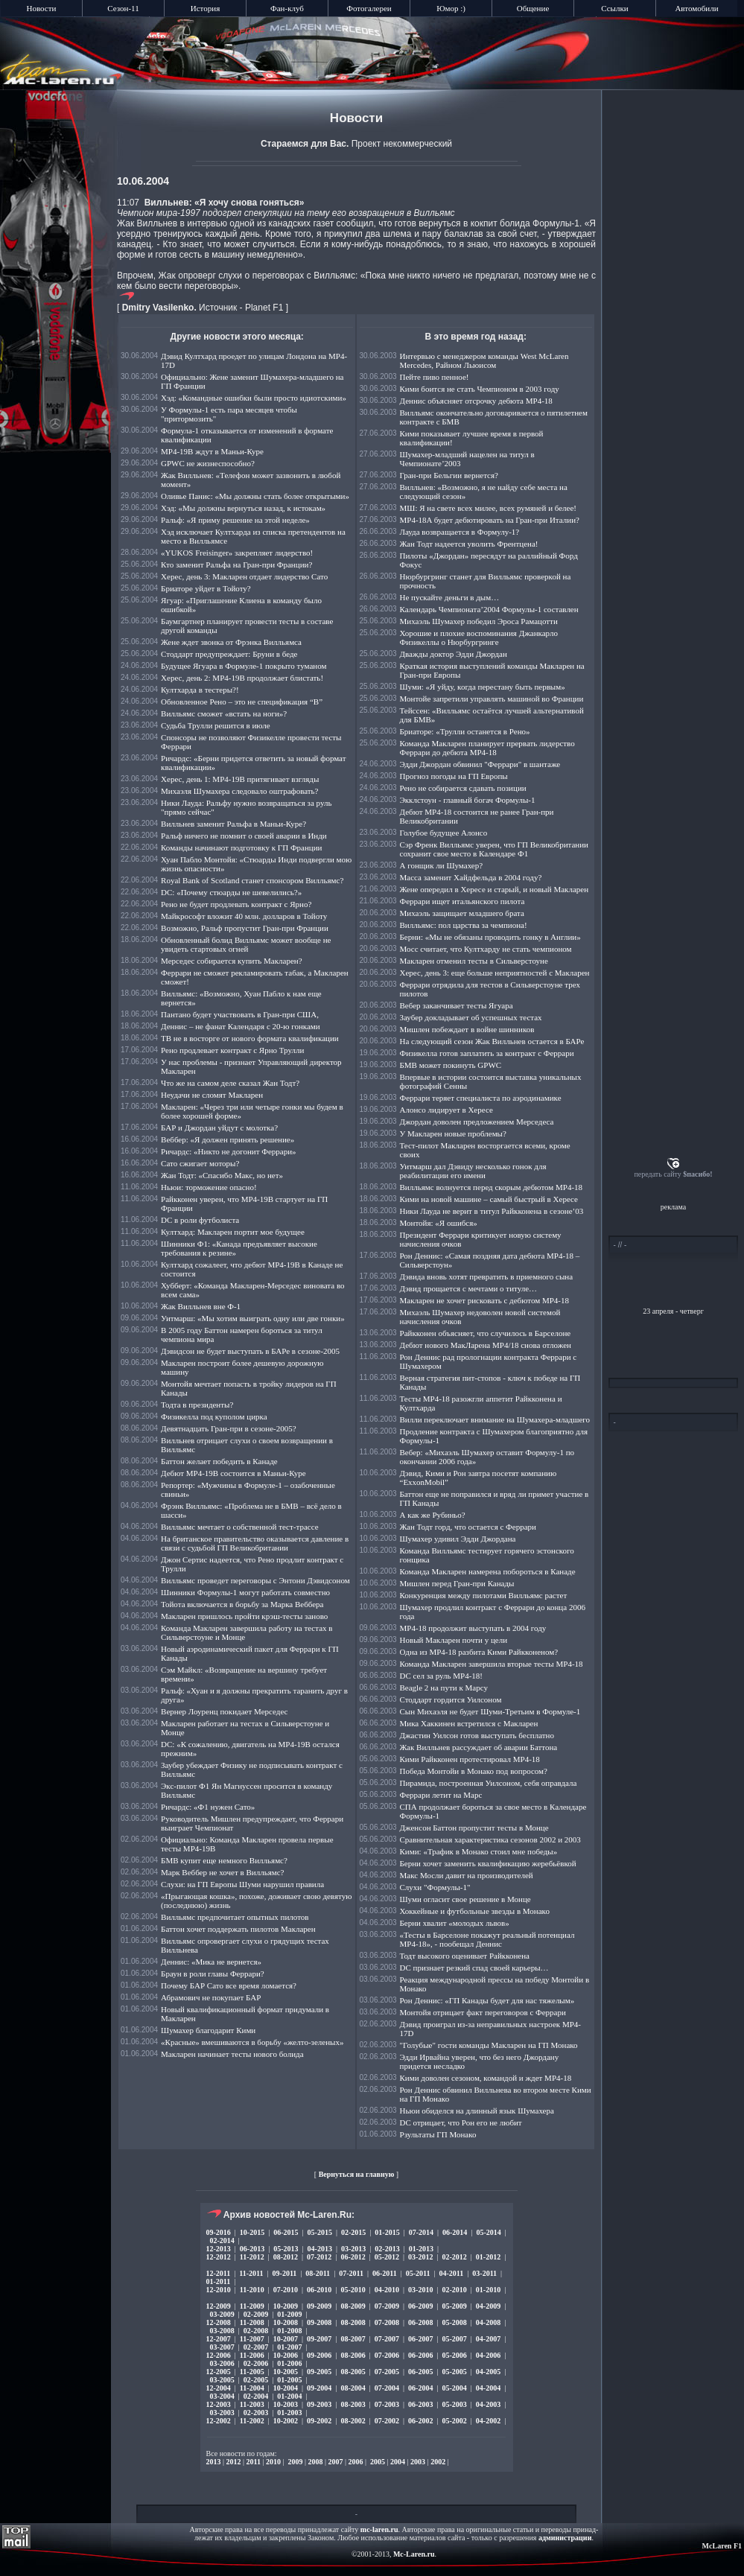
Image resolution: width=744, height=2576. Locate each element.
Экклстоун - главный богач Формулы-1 (467, 799)
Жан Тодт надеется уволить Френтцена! (469, 543)
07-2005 (387, 2371)
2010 (273, 2462)
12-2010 (218, 2290)
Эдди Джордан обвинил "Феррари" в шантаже (480, 764)
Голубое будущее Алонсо (444, 832)
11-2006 (252, 2355)
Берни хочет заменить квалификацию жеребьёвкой (488, 1863)
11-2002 (252, 2421)
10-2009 (285, 2306)
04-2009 (488, 2306)
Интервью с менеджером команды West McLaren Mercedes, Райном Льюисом (484, 360)
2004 (397, 2462)
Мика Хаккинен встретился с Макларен (469, 1723)
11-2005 (252, 2371)
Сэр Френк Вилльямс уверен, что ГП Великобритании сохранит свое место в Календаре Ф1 (494, 849)
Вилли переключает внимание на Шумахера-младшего (495, 1419)
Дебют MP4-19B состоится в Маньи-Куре (233, 1473)
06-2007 (420, 2339)
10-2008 (285, 2322)
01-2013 (421, 2249)
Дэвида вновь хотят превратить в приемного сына (486, 1276)
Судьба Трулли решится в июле (215, 725)
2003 (417, 2462)
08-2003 (352, 2404)
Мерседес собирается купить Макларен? (231, 960)
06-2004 (420, 2388)
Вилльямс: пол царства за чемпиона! (463, 924)
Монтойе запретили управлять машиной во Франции (492, 698)
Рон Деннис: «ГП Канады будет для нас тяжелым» (487, 2000)
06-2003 (420, 2404)
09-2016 (218, 2232)
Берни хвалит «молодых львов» (454, 1922)
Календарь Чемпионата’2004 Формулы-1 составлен (489, 609)
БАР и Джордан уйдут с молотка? (219, 1127)
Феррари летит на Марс (441, 1794)
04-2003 (488, 2404)
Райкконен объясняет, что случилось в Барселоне (485, 1333)
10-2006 (285, 2355)
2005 (377, 2462)
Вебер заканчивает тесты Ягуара (456, 1005)
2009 (295, 2462)
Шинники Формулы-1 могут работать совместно (245, 1592)
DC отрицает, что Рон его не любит (461, 2122)
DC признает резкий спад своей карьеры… (474, 1967)
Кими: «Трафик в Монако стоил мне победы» (479, 1851)
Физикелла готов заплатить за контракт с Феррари (487, 1053)
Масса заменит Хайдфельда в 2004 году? (471, 877)
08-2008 (352, 2322)
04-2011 (451, 2273)
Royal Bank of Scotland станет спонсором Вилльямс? (252, 880)
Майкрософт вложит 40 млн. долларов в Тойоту (244, 916)
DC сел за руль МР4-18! (441, 1675)
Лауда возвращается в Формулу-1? (460, 531)
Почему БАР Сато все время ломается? (228, 1985)
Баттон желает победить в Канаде (219, 1461)
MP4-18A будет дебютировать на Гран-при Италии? (489, 519)
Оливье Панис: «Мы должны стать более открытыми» (255, 496)
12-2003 (218, 2404)
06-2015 (285, 2232)
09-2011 (285, 2273)
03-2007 (222, 2347)
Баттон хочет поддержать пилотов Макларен (238, 1928)
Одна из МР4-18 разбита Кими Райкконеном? (479, 1651)
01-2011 (218, 2281)
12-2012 (218, 2257)
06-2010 (319, 2290)
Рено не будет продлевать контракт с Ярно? (236, 904)
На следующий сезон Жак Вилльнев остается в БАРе (492, 1041)
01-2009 (289, 2314)
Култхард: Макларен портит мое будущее (233, 1231)
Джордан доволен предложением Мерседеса (477, 1121)
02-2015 (353, 2232)
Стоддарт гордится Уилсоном (451, 1699)
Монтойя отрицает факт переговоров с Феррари (483, 2012)
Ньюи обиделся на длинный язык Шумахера (477, 2110)
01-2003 (289, 2412)
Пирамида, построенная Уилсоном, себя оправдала (488, 1782)
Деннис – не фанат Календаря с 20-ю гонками (240, 1026)
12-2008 (218, 2322)
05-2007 (454, 2339)
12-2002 (218, 2421)
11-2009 (252, 2306)
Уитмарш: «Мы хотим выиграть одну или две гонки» (253, 1318)
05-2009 (454, 2306)
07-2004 (387, 2388)
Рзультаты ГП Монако (438, 2134)
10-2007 (285, 2339)
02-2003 (256, 2412)
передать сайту (673, 1174)
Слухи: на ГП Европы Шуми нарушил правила (242, 1884)
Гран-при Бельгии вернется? (449, 475)
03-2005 (222, 2380)
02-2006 (256, 2363)
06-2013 (252, 2249)
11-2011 (251, 2273)
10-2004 (285, 2388)
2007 (335, 2462)
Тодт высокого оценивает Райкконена (465, 1955)
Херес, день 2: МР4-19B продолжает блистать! (242, 677)
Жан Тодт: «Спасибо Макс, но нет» (222, 1175)
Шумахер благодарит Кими (208, 2030)
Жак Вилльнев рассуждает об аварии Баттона (479, 1747)
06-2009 (420, 2306)
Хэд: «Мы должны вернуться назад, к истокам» (243, 507)
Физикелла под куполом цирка (214, 1416)
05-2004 (454, 2388)
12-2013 (218, 2249)
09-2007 (319, 2339)
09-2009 (319, 2306)
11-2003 (252, 2404)
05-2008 (454, 2322)
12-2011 (218, 2273)
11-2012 (252, 2257)
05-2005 (454, 2371)
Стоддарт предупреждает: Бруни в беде (229, 653)
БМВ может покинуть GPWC (451, 1064)
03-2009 (222, 2314)
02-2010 (454, 2290)
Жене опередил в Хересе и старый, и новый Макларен (494, 889)
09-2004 (319, 2388)
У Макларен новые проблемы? (453, 1133)
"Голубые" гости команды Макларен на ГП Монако (489, 2045)
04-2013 (320, 2249)
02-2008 (256, 2331)
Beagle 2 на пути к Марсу (444, 1687)
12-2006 (218, 2355)
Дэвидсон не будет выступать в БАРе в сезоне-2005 (250, 1350)
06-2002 (420, 2421)
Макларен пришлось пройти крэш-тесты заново (244, 1616)
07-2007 (387, 2339)
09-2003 (319, 2404)
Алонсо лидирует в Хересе (446, 1109)
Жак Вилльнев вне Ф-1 (201, 1306)
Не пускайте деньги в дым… (450, 597)
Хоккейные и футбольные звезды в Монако (475, 1910)
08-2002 (352, 2421)
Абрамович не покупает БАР (211, 1997)
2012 (233, 2462)
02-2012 (454, 2257)
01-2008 (289, 2331)
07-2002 (387, 2421)
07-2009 (387, 2306)
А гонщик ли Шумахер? (441, 865)
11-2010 (252, 2290)
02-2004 (256, 2396)
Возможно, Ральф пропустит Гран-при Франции (244, 927)
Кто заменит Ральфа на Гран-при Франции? (236, 564)
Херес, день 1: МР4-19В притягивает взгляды (240, 779)
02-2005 (256, 2380)
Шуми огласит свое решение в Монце (465, 1899)
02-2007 (256, 2347)
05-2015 (320, 2232)
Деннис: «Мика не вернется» (211, 1961)
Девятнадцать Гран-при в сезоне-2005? (228, 1428)
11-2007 (252, 2339)
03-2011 (484, 2273)
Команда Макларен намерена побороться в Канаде (488, 1571)
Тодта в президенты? (197, 1404)
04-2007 (488, 2339)
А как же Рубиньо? (432, 1514)
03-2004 (222, 2396)
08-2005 (352, 2371)
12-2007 (218, 2339)
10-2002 (285, 2421)
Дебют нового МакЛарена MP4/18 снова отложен (485, 1345)
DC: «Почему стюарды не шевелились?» (231, 892)
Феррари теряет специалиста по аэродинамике (481, 1097)
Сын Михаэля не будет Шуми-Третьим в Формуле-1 (490, 1711)
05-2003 (454, 2404)
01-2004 (289, 2396)
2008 (315, 2462)
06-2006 (420, 2355)
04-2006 (488, 2355)
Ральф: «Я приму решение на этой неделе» (235, 519)
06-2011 (384, 2273)
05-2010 (352, 2290)
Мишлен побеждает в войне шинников (467, 1029)
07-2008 (387, 2322)
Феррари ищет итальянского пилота (462, 901)
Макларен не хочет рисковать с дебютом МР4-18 (484, 1300)
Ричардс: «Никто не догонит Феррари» (228, 1151)
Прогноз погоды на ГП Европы (454, 776)
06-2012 (352, 2257)
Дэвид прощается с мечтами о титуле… (469, 1288)
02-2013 (387, 2249)
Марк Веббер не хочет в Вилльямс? (222, 1872)
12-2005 (218, 2371)
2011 (254, 2462)
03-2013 (353, 2249)
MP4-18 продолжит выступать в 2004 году (473, 1627)
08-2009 (352, 2306)
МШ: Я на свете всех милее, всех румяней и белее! (488, 507)
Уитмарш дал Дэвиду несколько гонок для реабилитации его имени (473, 1171)
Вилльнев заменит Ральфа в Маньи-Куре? (233, 823)
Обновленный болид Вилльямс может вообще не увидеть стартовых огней (246, 944)
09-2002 (319, 2421)
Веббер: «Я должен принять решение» (227, 1139)
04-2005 (488, 2371)
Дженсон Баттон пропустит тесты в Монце (474, 1827)
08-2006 (352, 2355)
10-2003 (285, 2404)
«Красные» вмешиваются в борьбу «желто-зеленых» (252, 2042)
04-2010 (387, 2290)
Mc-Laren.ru (414, 2554)
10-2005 (285, 2371)
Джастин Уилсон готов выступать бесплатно (477, 1735)
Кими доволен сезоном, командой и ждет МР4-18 (486, 2077)
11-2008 (252, 2322)
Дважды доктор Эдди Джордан (453, 653)
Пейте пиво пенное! (434, 376)
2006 (356, 2462)
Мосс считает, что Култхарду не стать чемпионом (486, 948)
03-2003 (222, 2412)
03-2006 (222, 2363)
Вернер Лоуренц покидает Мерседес (224, 1711)
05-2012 (387, 2257)
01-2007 (289, 2347)
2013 (213, 2462)
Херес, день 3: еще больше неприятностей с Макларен (495, 972)
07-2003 (387, 2404)
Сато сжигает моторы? (200, 1163)
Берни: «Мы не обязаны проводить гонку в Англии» (490, 936)
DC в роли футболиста (200, 1219)
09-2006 (319, 2355)
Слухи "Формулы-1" (435, 1887)
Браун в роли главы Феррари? (212, 1973)
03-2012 (420, 2257)
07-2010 (285, 2290)
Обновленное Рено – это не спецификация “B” (241, 701)
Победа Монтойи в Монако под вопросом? (473, 1770)
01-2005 (289, 2380)
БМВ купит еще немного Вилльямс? (224, 1860)
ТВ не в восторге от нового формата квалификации (250, 1038)
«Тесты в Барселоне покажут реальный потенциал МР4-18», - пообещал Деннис (487, 1939)
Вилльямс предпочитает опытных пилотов (234, 1916)
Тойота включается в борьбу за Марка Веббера (242, 1604)
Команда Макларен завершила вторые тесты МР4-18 (491, 1663)
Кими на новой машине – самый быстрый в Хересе (489, 1199)
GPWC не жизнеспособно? (208, 463)
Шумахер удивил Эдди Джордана (458, 1538)
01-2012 (488, 2257)
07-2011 (351, 2273)
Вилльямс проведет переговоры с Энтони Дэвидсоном (255, 1580)
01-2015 (387, 2232)
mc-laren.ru (379, 2529)
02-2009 (256, 2314)
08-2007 (352, 2339)
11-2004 (252, 2388)
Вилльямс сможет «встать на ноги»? (224, 713)
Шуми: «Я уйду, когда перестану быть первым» (482, 686)
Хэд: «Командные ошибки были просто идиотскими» (253, 397)
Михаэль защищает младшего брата (462, 913)
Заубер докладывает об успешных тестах (471, 1017)
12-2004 (218, 2388)
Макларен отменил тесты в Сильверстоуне (474, 960)
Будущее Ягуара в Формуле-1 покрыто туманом (243, 665)
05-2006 (454, 2355)
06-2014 (454, 2232)
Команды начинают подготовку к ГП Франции (241, 847)
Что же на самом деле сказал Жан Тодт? (230, 1082)
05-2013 (285, 2249)
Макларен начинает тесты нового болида (232, 2053)
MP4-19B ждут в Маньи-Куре (212, 451)
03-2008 (222, 2331)
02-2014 (222, 2240)
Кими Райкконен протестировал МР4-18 (470, 1759)
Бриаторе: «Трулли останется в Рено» (465, 731)
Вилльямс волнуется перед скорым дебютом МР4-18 (491, 1187)
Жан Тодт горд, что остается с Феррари (468, 1526)
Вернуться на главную (357, 2174)
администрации (564, 2538)
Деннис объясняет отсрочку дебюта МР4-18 (476, 400)
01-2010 (488, 2290)
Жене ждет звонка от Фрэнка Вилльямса (231, 641)
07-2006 (387, 2355)
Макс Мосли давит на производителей (466, 1875)
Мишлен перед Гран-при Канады (457, 1583)
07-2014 (421, 2232)
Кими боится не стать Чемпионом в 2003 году (479, 388)
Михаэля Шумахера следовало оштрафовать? (239, 790)
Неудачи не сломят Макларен (212, 1094)
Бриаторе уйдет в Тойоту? (206, 588)
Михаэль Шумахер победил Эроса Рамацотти (479, 621)
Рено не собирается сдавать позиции (463, 787)
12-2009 (218, 2306)
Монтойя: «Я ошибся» (438, 1222)
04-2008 (488, 2322)
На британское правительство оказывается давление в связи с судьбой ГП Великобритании (255, 1543)
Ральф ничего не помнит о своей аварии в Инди (244, 835)
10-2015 (252, 2232)
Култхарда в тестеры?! (200, 689)
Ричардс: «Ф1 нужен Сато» (208, 1806)
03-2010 (420, 2290)
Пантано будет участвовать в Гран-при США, (240, 1014)
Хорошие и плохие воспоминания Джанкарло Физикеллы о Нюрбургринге (479, 637)
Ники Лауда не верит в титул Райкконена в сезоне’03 (492, 1210)
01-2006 (289, 2363)
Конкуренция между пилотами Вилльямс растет (483, 1595)
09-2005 (319, 2371)
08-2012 (285, 2257)
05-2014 (488, 2232)
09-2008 (319, 2322)
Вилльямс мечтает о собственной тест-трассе (240, 1526)
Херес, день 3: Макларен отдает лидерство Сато (244, 576)
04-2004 (488, 2388)
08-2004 (352, 2388)
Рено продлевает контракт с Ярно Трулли (232, 1050)
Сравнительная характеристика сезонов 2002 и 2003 (490, 1839)
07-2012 (319, 2257)
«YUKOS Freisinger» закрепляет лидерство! (237, 552)
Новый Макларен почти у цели (454, 1639)
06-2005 (420, 2371)
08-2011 (317, 2273)
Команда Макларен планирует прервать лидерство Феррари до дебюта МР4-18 (487, 748)
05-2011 (418, 2273)
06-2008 (420, 2322)
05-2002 (454, 2421)
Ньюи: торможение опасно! (209, 1187)
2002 (437, 2462)
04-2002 (488, 2421)
